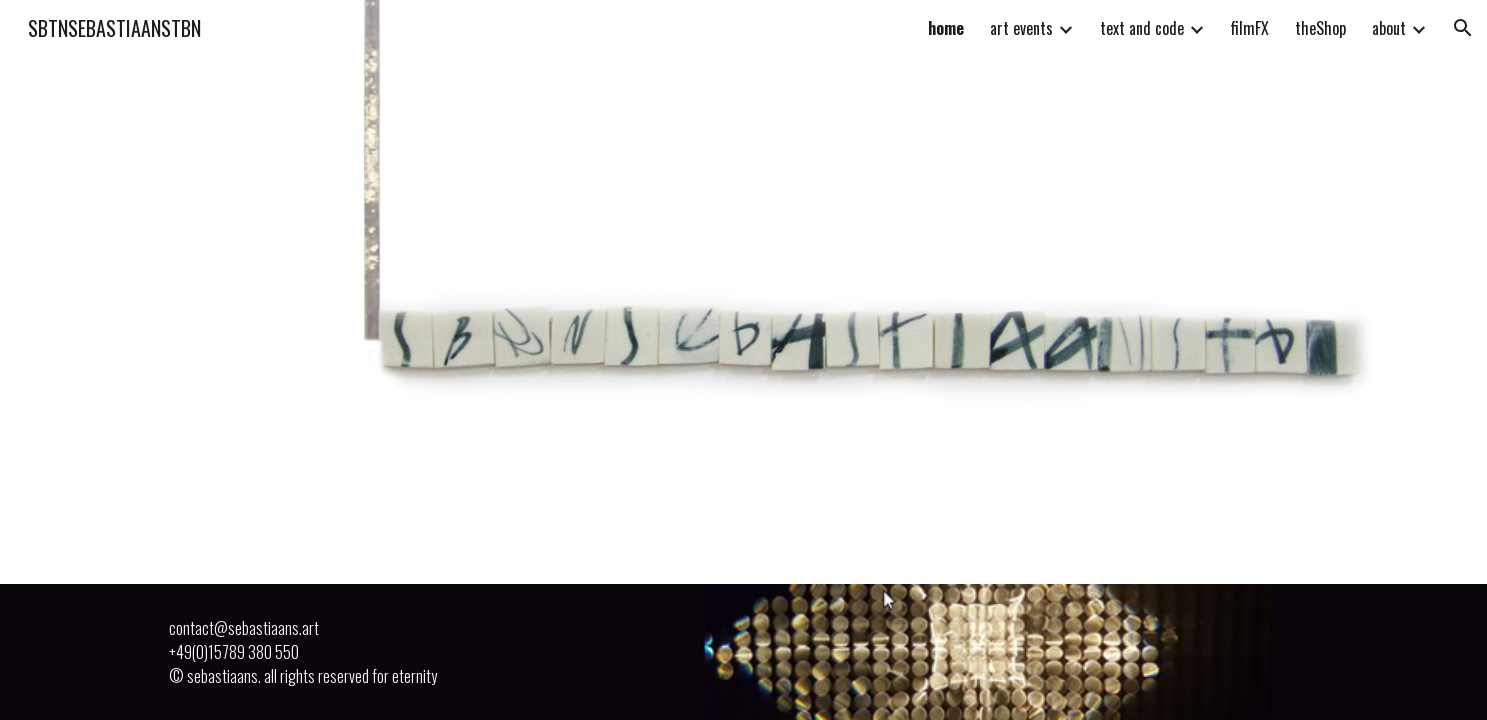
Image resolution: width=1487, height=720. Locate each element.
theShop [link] (1320, 28)
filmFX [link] (1250, 28)
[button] (1463, 28)
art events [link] (1021, 28)
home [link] (946, 28)
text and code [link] (1142, 28)
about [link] (1389, 28)
